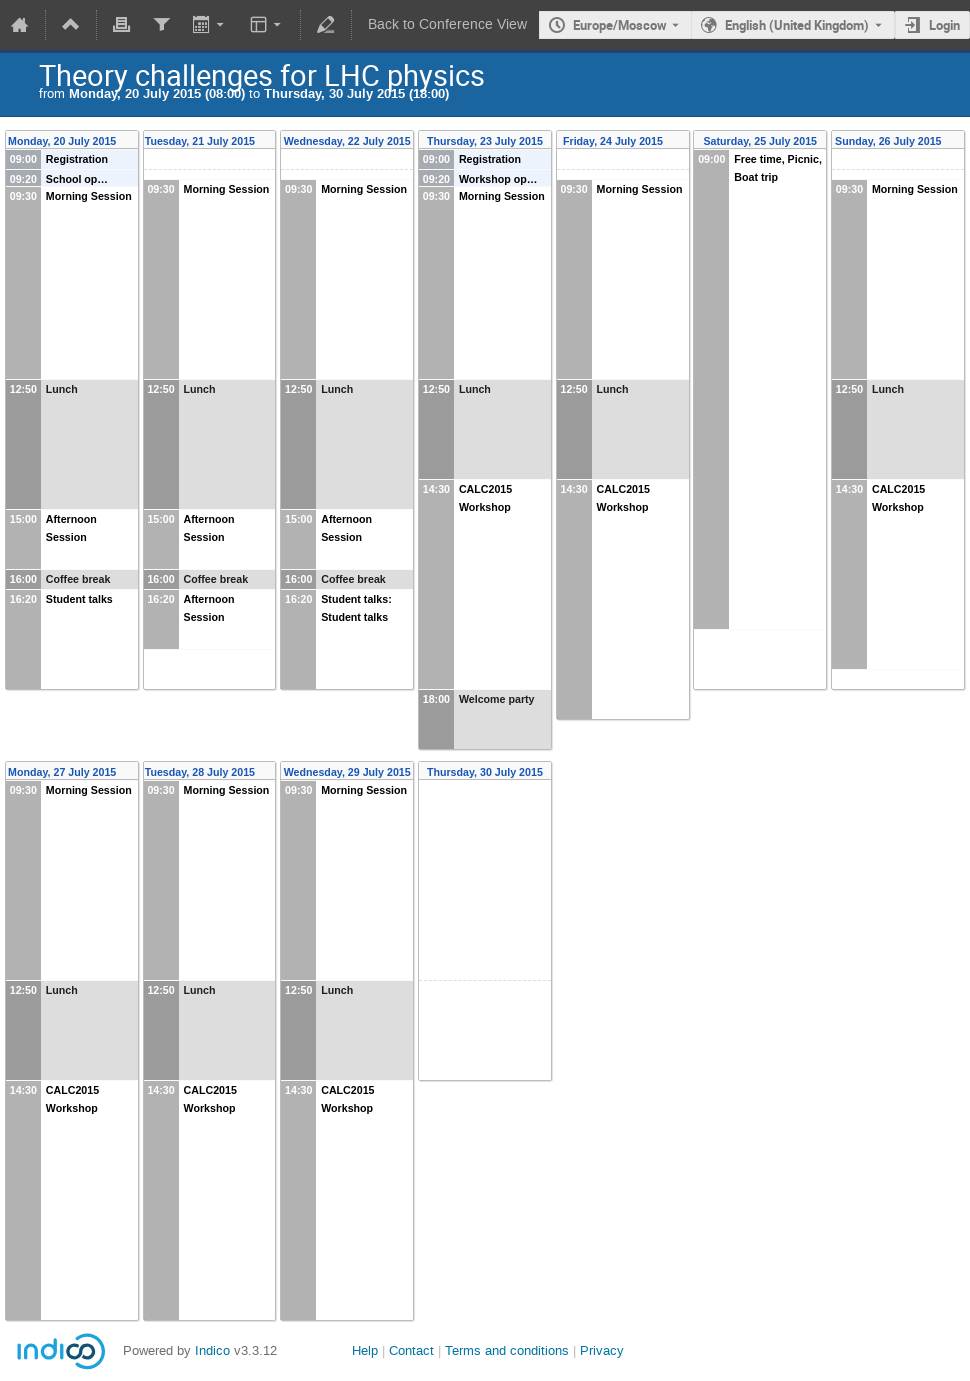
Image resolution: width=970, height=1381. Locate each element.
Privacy (602, 1350)
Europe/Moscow (620, 25)
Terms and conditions (507, 1350)
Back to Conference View (447, 24)
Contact (411, 1350)
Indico (212, 1350)
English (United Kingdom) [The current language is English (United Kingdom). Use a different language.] (797, 25)
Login (944, 25)
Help (365, 1350)
